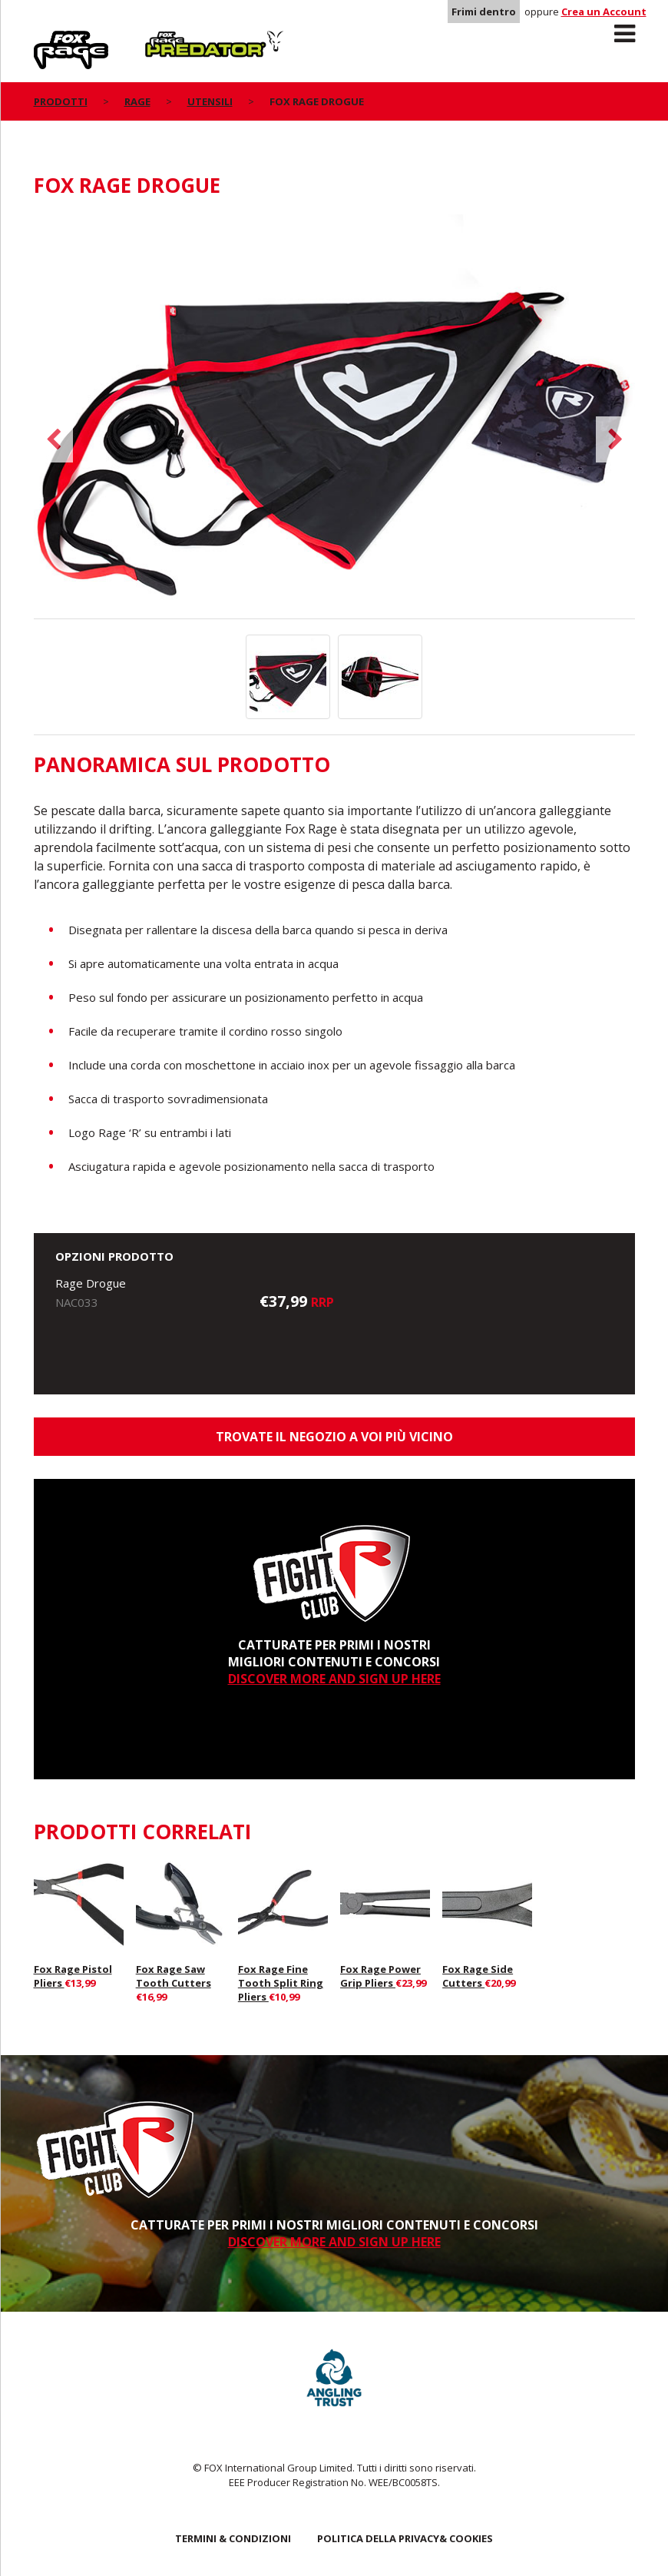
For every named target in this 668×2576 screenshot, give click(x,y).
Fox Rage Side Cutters (477, 1976)
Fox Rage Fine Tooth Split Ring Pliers (280, 1983)
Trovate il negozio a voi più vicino (334, 1436)
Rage (48, 39)
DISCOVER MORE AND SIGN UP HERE (334, 1678)
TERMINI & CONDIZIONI (233, 2538)
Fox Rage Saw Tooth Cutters (173, 1976)
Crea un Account (604, 11)
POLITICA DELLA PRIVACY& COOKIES (405, 2538)
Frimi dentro (483, 11)
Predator (171, 39)
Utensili (210, 101)
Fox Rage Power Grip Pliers (380, 1976)
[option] (334, 416)
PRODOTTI (61, 101)
